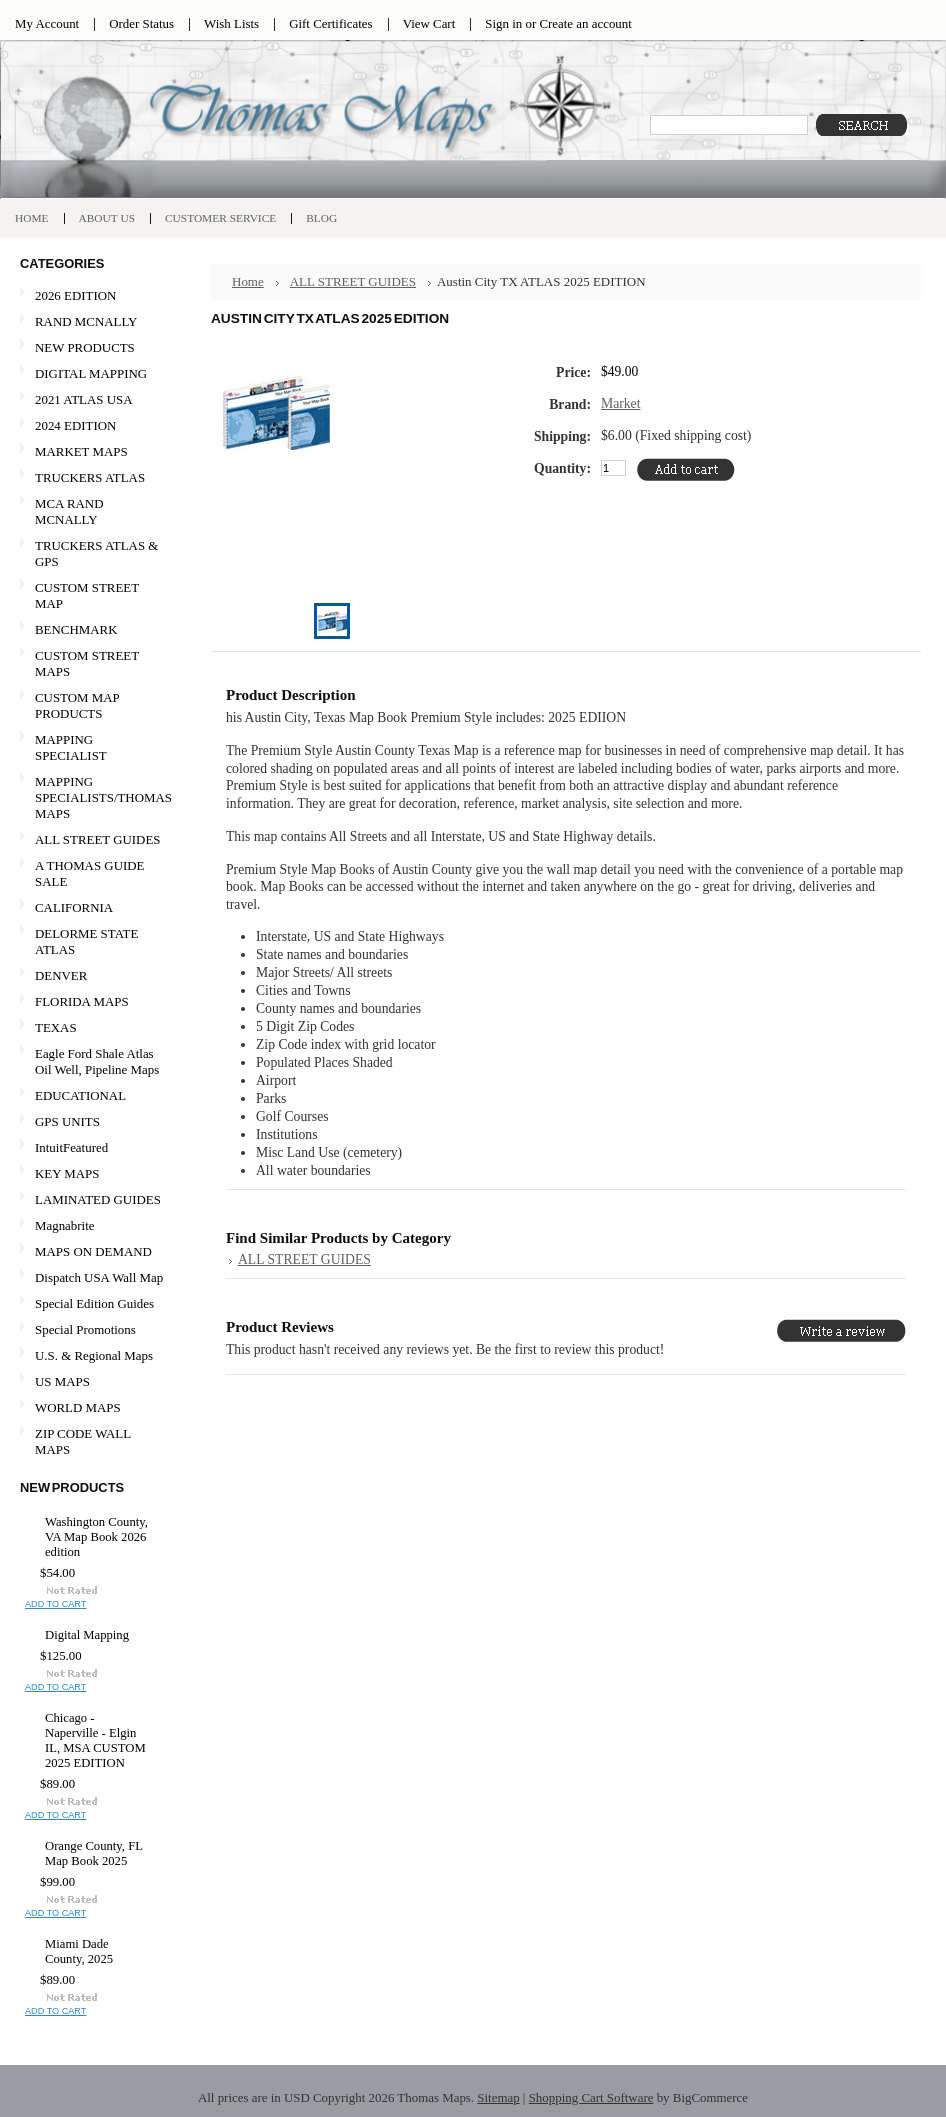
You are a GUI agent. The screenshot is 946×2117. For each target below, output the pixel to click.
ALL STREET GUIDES (97, 839)
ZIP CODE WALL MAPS (83, 1441)
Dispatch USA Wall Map (99, 1277)
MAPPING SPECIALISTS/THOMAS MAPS (96, 797)
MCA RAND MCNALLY (69, 511)
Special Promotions (92, 1330)
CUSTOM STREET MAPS (87, 663)
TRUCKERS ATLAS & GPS (96, 553)
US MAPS (92, 1382)
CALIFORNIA (92, 908)
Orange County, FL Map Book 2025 (94, 1853)
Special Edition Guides (94, 1303)
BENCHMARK (76, 629)
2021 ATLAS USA (92, 400)
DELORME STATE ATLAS (86, 941)
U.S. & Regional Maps (94, 1355)
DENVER (61, 975)
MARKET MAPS (81, 451)
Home (248, 281)
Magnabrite (65, 1225)
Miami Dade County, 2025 (79, 1951)
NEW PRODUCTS (92, 348)
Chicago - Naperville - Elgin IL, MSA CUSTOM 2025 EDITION (95, 1740)
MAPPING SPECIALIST (71, 747)
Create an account (585, 23)
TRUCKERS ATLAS (90, 477)
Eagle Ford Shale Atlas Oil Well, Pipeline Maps (97, 1061)
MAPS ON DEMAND (93, 1251)
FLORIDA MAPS (82, 1001)
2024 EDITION (92, 426)
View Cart (429, 23)
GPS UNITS (67, 1121)
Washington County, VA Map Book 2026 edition (96, 1537)
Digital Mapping (87, 1635)
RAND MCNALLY (86, 321)
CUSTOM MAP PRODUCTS (77, 705)
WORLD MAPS (78, 1407)
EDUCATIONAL (80, 1095)
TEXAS (92, 1028)
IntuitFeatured (71, 1147)
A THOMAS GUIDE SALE (92, 873)
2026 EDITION (75, 295)
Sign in (503, 23)
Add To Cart (55, 1604)
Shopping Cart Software (591, 2097)
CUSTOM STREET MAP (87, 595)
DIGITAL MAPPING (91, 373)
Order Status (141, 23)
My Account (47, 23)
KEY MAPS (67, 1173)
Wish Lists (231, 23)
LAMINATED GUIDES (98, 1199)
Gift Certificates (331, 23)
